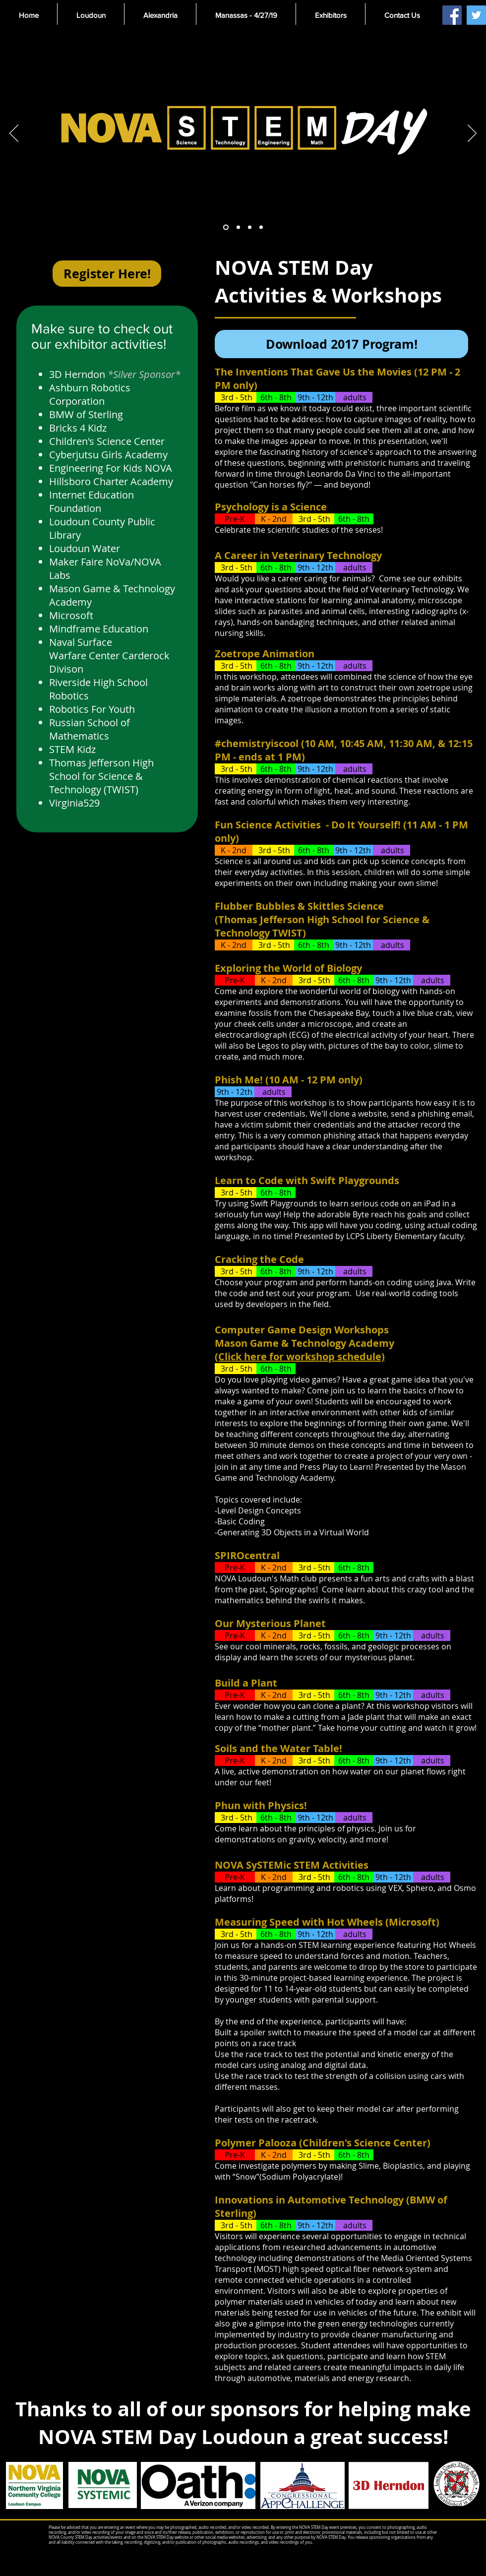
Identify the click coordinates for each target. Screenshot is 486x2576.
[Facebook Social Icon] (452, 15)
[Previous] (13, 134)
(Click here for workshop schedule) (300, 1356)
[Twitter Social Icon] (476, 15)
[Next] (472, 134)
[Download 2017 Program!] (341, 344)
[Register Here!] (107, 273)
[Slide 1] (226, 227)
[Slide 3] (249, 227)
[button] (90, 15)
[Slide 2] (238, 227)
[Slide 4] (261, 227)
